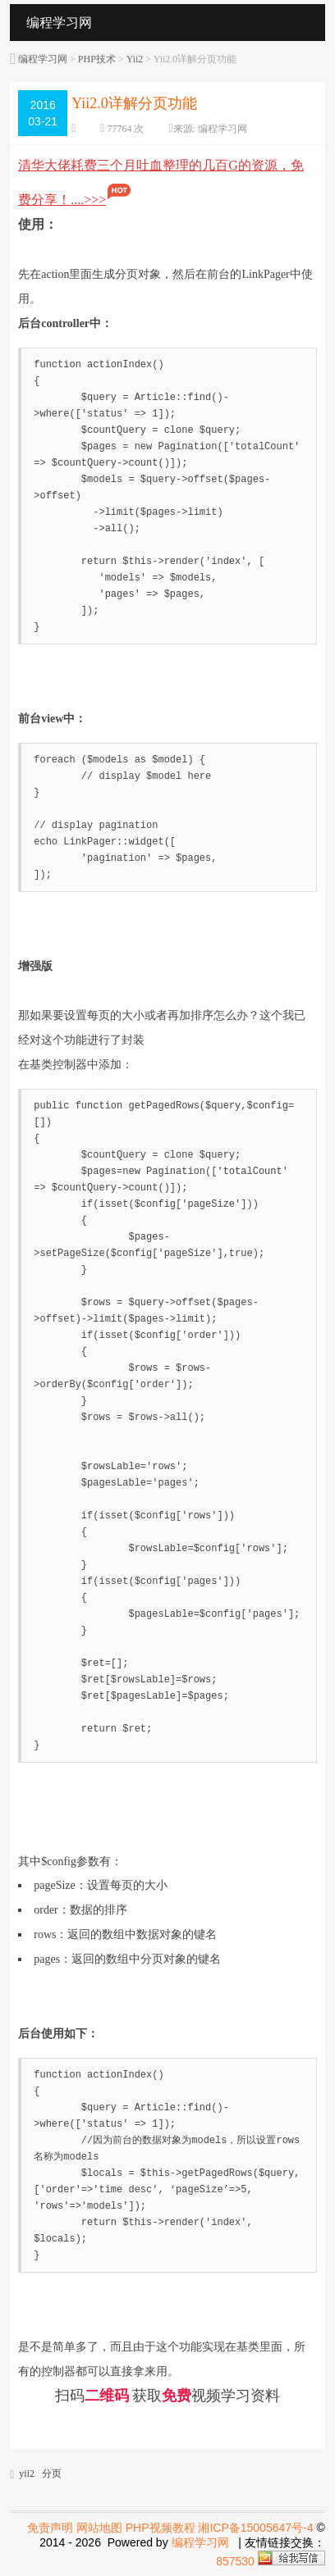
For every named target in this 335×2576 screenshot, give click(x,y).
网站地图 (99, 2527)
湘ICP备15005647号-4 (255, 2527)
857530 (235, 2561)
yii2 (26, 2473)
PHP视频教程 (160, 2527)
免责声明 (50, 2527)
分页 (52, 2473)
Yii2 (135, 59)
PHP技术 (97, 59)
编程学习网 (42, 59)
